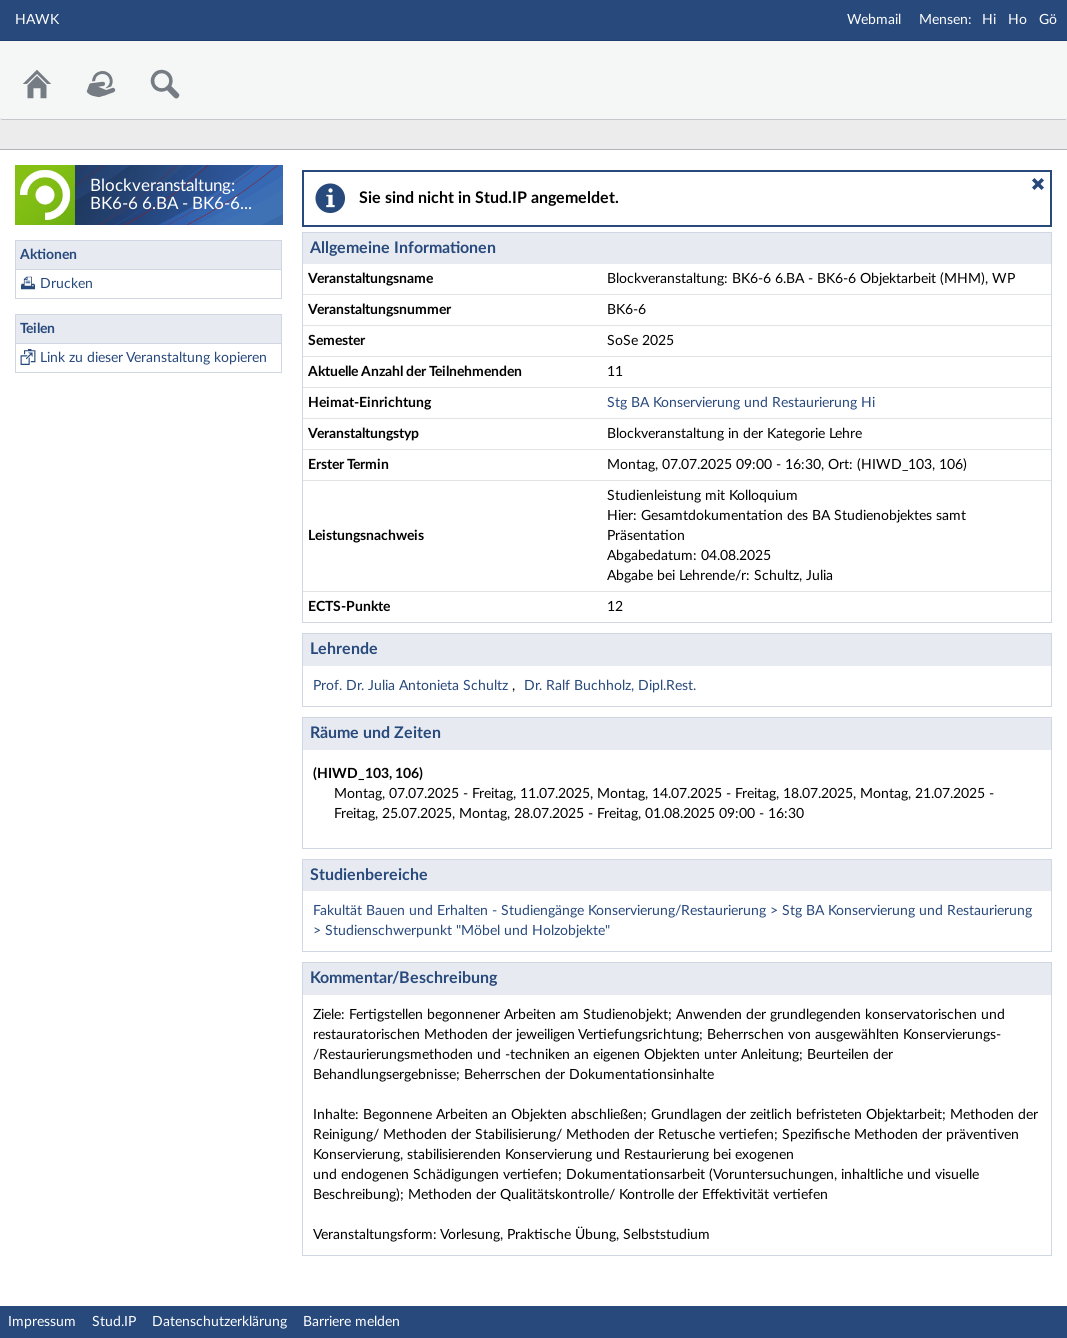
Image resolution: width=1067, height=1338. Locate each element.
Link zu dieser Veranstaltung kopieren (153, 358)
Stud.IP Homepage (990, 67)
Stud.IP (114, 1322)
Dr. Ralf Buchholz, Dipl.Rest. (610, 686)
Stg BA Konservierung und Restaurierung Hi (741, 403)
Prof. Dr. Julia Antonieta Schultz (412, 686)
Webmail (874, 20)
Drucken (66, 284)
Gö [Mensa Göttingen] (1048, 20)
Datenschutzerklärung (219, 1322)
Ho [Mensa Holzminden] (1017, 20)
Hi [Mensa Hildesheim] (989, 20)
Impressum (42, 1322)
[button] (1038, 184)
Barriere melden (351, 1322)
